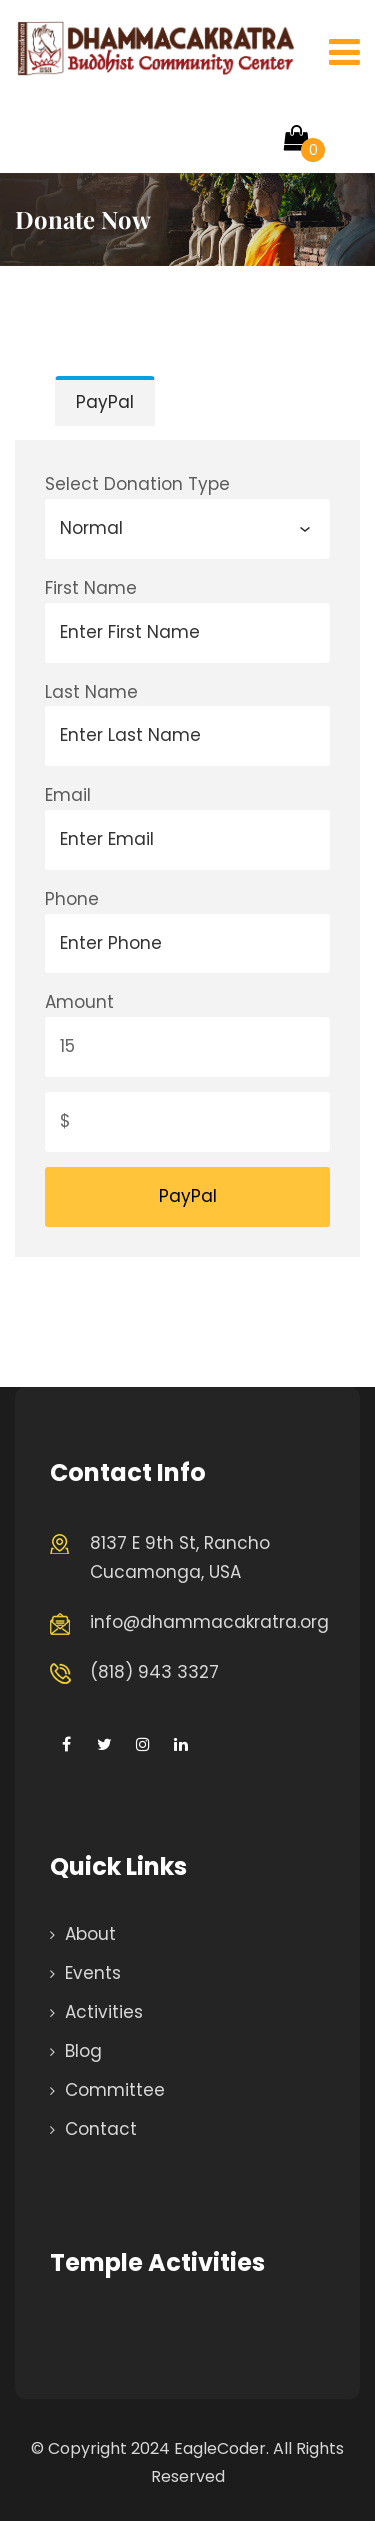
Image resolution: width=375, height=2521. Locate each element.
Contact (101, 2129)
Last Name (91, 692)
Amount (79, 1002)
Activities (104, 2012)
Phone (72, 899)
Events (93, 1973)
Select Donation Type (137, 484)
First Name (91, 588)
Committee (115, 2090)
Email (68, 795)
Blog (83, 2051)
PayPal (105, 402)
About (90, 1934)
